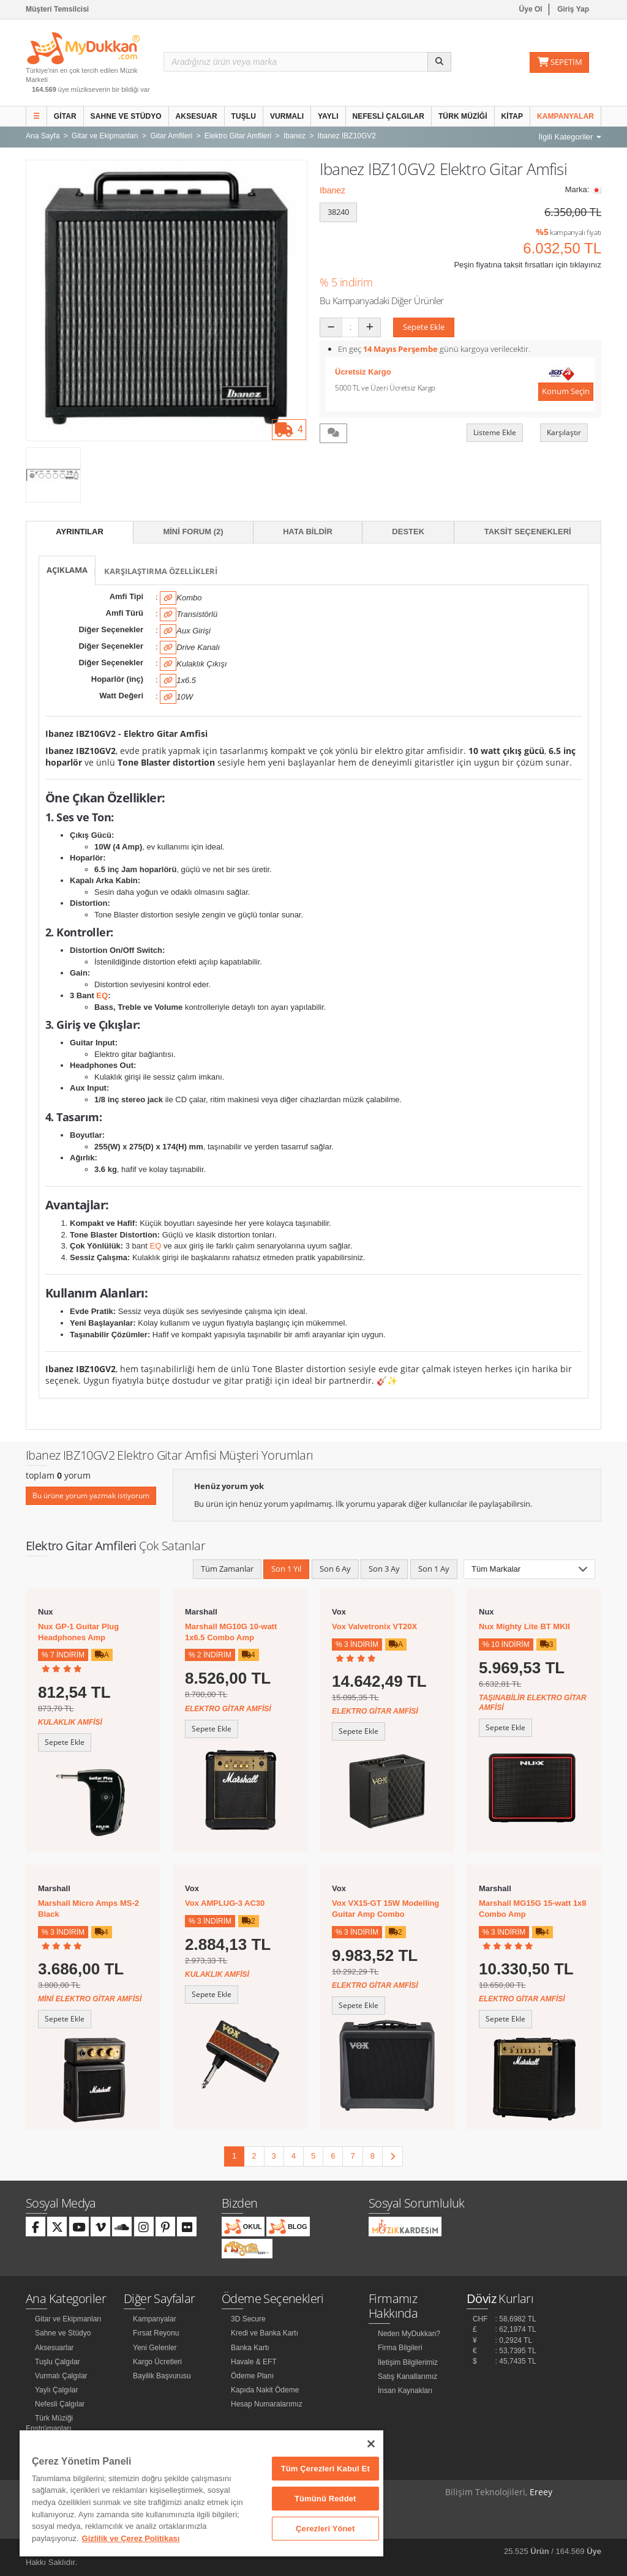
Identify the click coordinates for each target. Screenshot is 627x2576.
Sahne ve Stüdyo (126, 116)
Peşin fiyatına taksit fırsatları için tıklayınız (527, 264)
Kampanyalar (565, 116)
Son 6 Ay (335, 1568)
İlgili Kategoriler (569, 136)
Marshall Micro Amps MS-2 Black (88, 1908)
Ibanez (332, 190)
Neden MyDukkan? (409, 2333)
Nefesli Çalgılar (389, 116)
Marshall (201, 1611)
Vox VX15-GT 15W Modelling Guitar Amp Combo (385, 1908)
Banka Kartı (250, 2347)
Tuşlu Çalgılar (57, 2362)
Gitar (65, 116)
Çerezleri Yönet (325, 2528)
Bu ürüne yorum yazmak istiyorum (90, 1495)
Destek (408, 531)
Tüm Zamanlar (227, 1568)
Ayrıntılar (79, 531)
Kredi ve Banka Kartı (264, 2333)
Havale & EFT (254, 2362)
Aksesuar (196, 116)
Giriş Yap (573, 9)
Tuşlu (244, 116)
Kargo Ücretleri (157, 2362)
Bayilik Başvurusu (162, 2376)
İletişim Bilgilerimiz (408, 2362)
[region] (201, 2493)
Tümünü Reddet (325, 2498)
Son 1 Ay (433, 1568)
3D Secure (248, 2319)
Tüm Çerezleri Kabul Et (325, 2468)
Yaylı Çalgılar (56, 2390)
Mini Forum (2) (193, 531)
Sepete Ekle (424, 326)
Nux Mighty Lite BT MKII (524, 1626)
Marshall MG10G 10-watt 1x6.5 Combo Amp (231, 1632)
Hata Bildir (307, 531)
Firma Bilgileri (400, 2347)
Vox (339, 1611)
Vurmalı (287, 116)
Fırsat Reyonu (156, 2333)
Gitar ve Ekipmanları (68, 2319)
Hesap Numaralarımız (266, 2404)
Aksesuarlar (54, 2347)
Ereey (541, 2492)
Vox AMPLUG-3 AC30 (225, 1903)
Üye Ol (531, 9)
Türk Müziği (462, 116)
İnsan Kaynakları (405, 2390)
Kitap (512, 116)
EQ (102, 995)
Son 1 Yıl (286, 1568)
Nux (45, 1611)
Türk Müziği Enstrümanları (49, 2423)
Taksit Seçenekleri (527, 531)
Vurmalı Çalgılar (61, 2376)
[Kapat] (371, 2443)
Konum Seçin (566, 391)
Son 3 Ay (384, 1568)
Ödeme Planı (252, 2376)
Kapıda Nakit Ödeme (265, 2390)
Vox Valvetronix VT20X (374, 1626)
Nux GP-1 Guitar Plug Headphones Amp (78, 1632)
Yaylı (328, 116)
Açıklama (67, 569)
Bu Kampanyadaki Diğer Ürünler (382, 300)
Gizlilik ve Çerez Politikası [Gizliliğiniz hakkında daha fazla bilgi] (131, 2538)
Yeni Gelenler (155, 2347)
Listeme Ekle (494, 432)
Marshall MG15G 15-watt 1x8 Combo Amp (533, 1908)
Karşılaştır (564, 432)
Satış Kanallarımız (407, 2376)
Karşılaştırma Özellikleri (160, 571)
